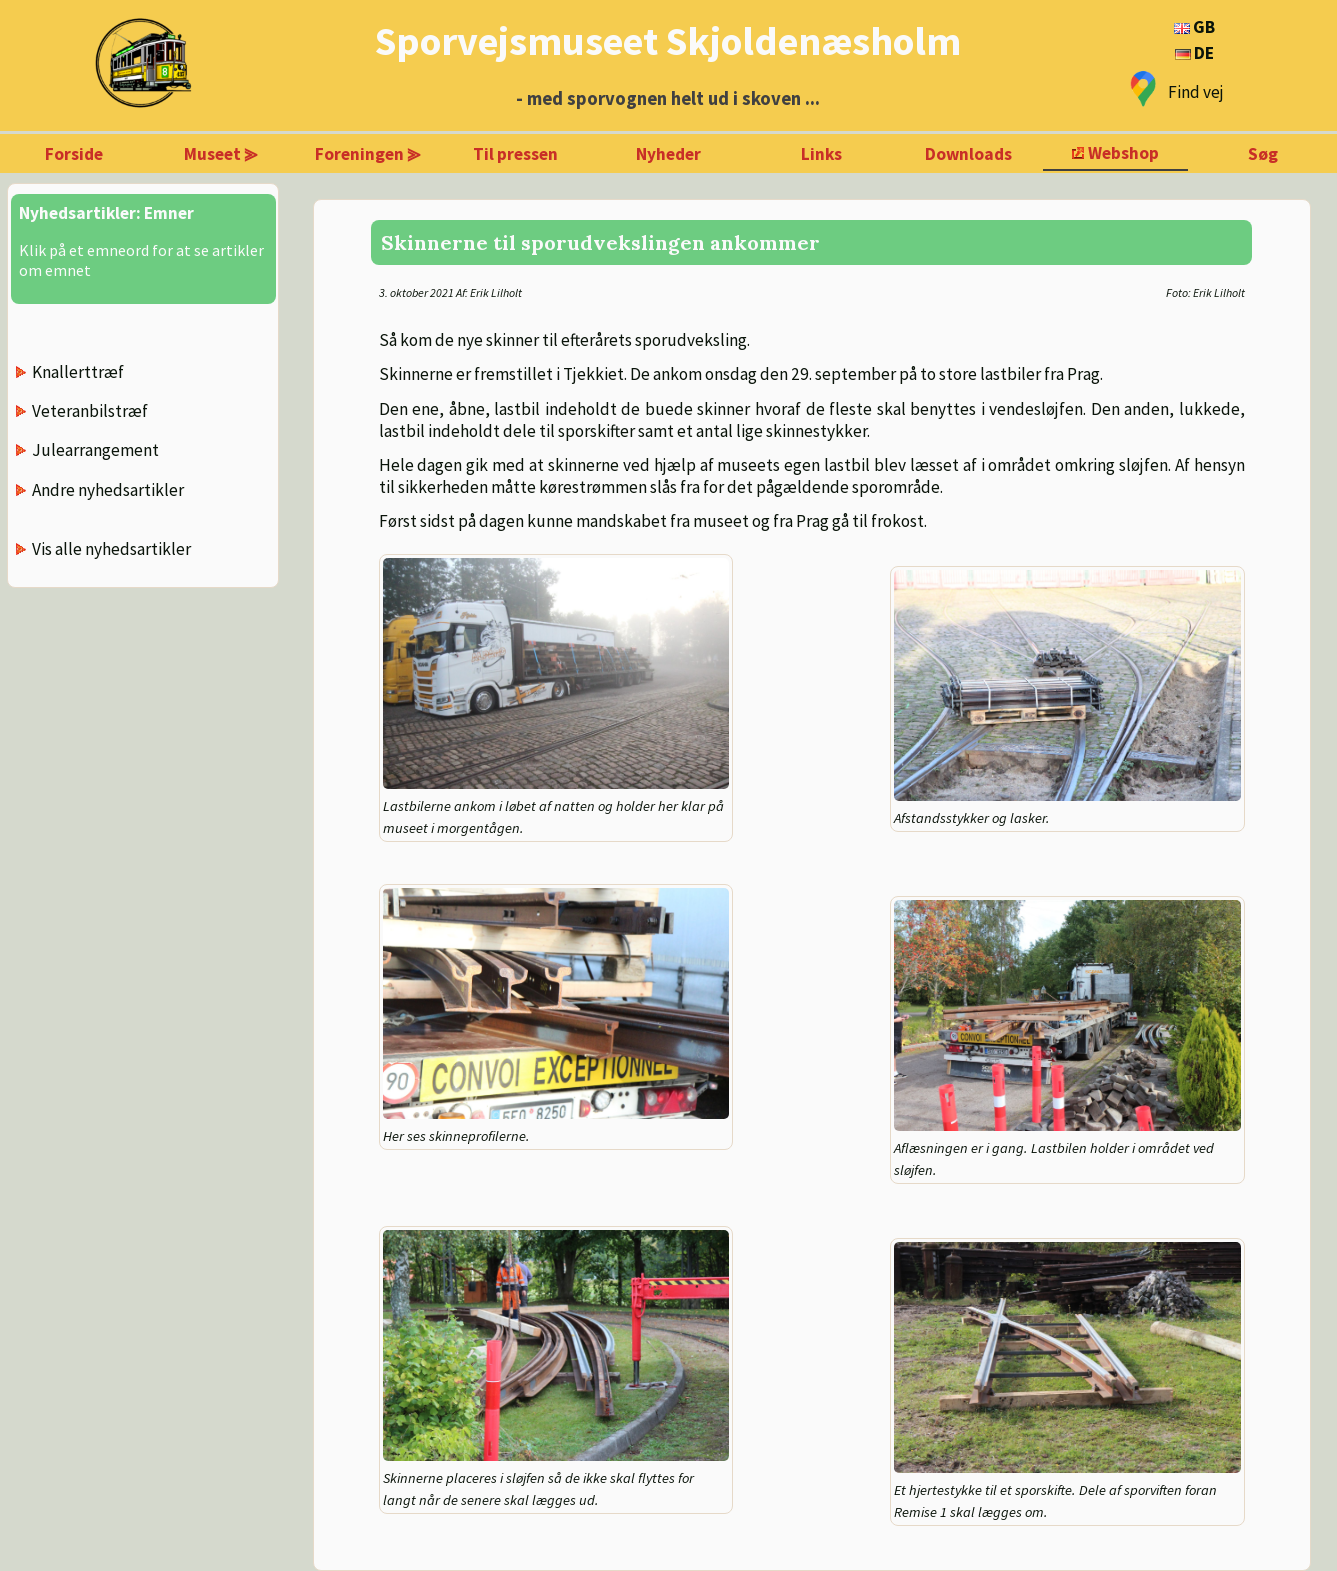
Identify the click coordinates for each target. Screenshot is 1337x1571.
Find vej (1196, 92)
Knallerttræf (78, 372)
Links (821, 154)
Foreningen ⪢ (368, 154)
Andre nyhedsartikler (108, 490)
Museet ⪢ (221, 154)
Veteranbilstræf (90, 411)
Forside (74, 154)
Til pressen (515, 154)
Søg (1263, 154)
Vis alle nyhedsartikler (111, 549)
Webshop (1123, 153)
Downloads (968, 154)
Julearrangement (95, 450)
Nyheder (668, 154)
